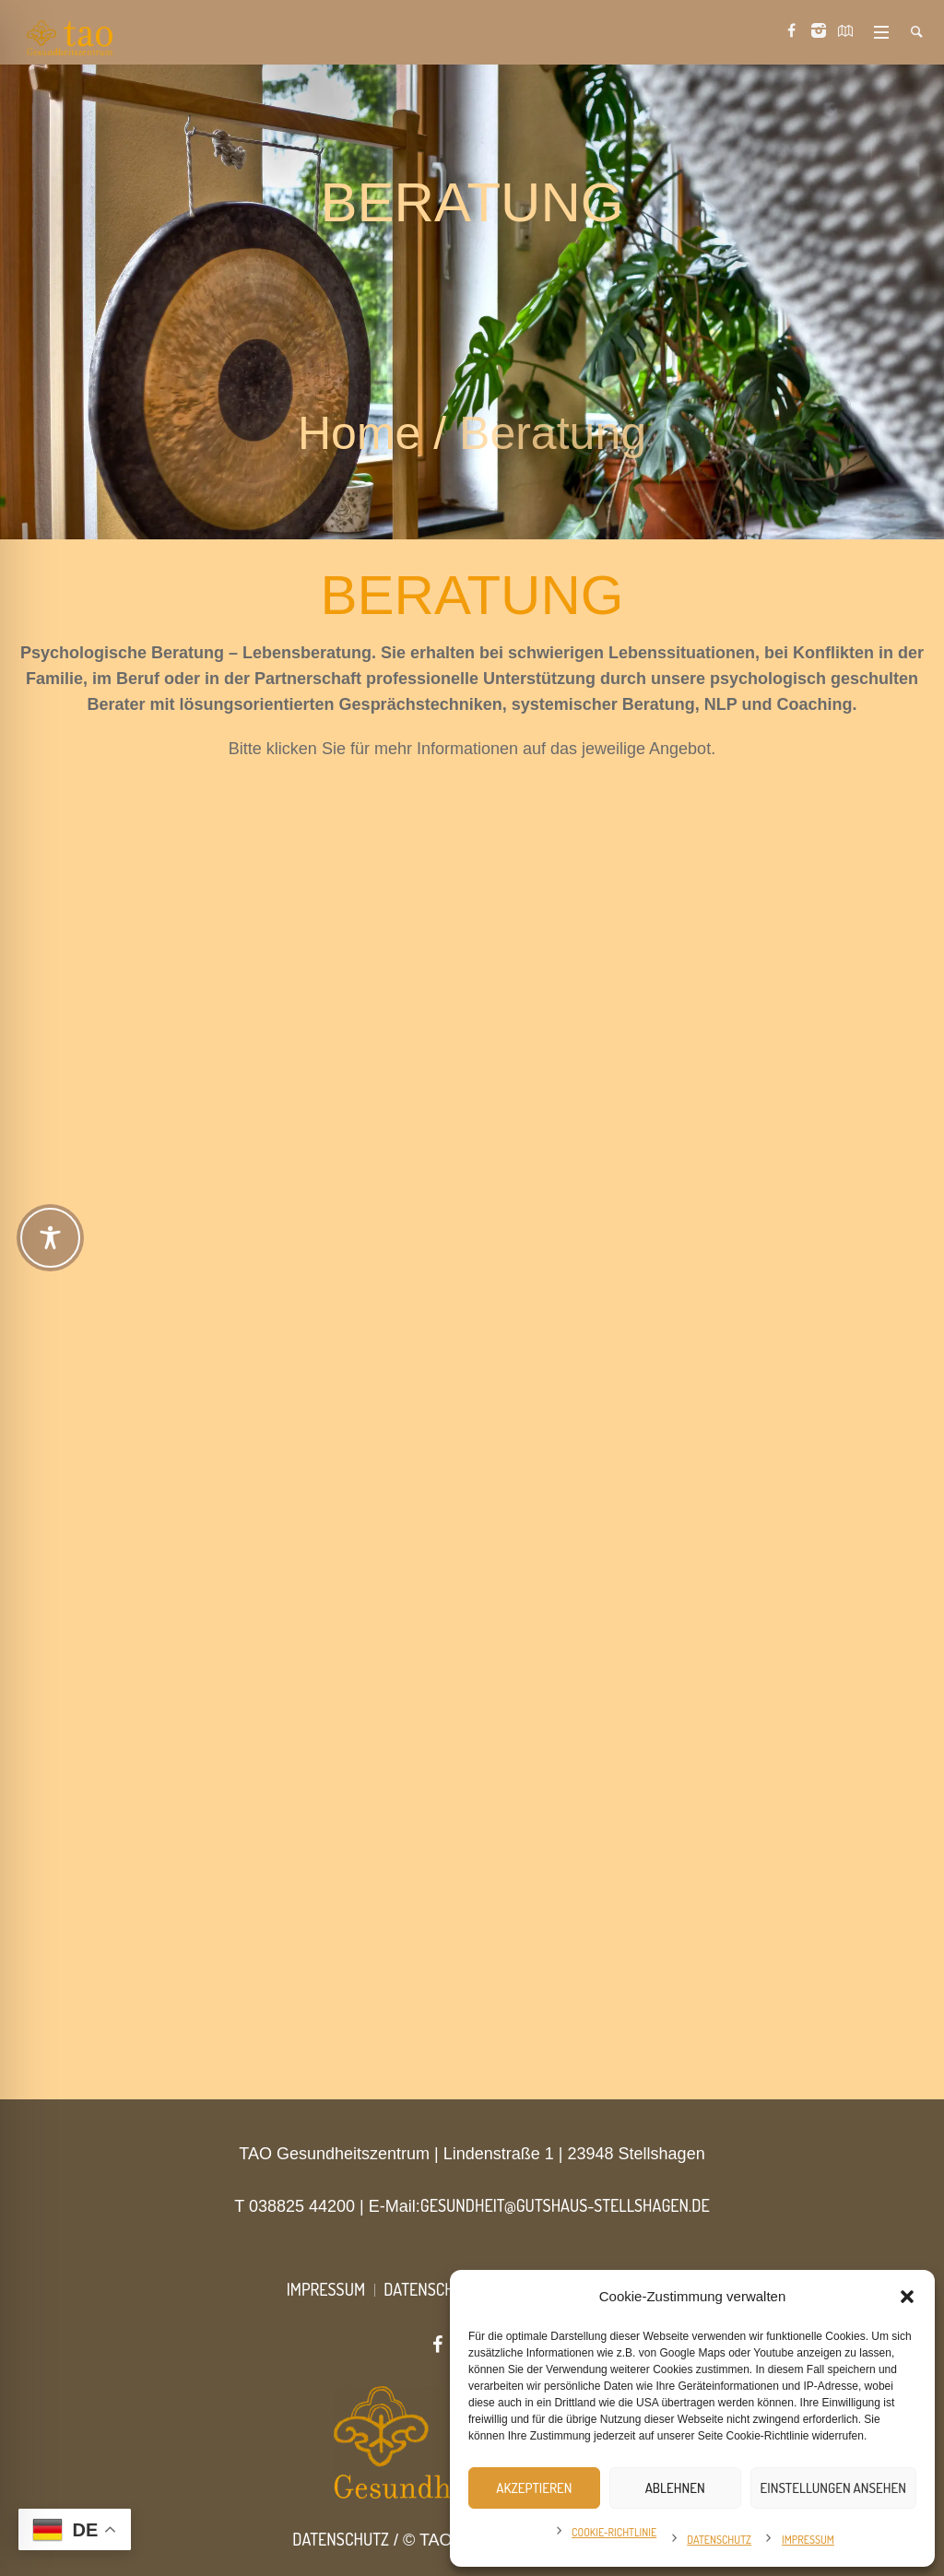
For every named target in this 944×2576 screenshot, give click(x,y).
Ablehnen (675, 2488)
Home (359, 433)
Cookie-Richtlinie (614, 2532)
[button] (907, 2296)
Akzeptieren (534, 2488)
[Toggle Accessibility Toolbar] (50, 1238)
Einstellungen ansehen (833, 2488)
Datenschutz (719, 2539)
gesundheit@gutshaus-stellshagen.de (565, 2205)
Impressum (808, 2539)
